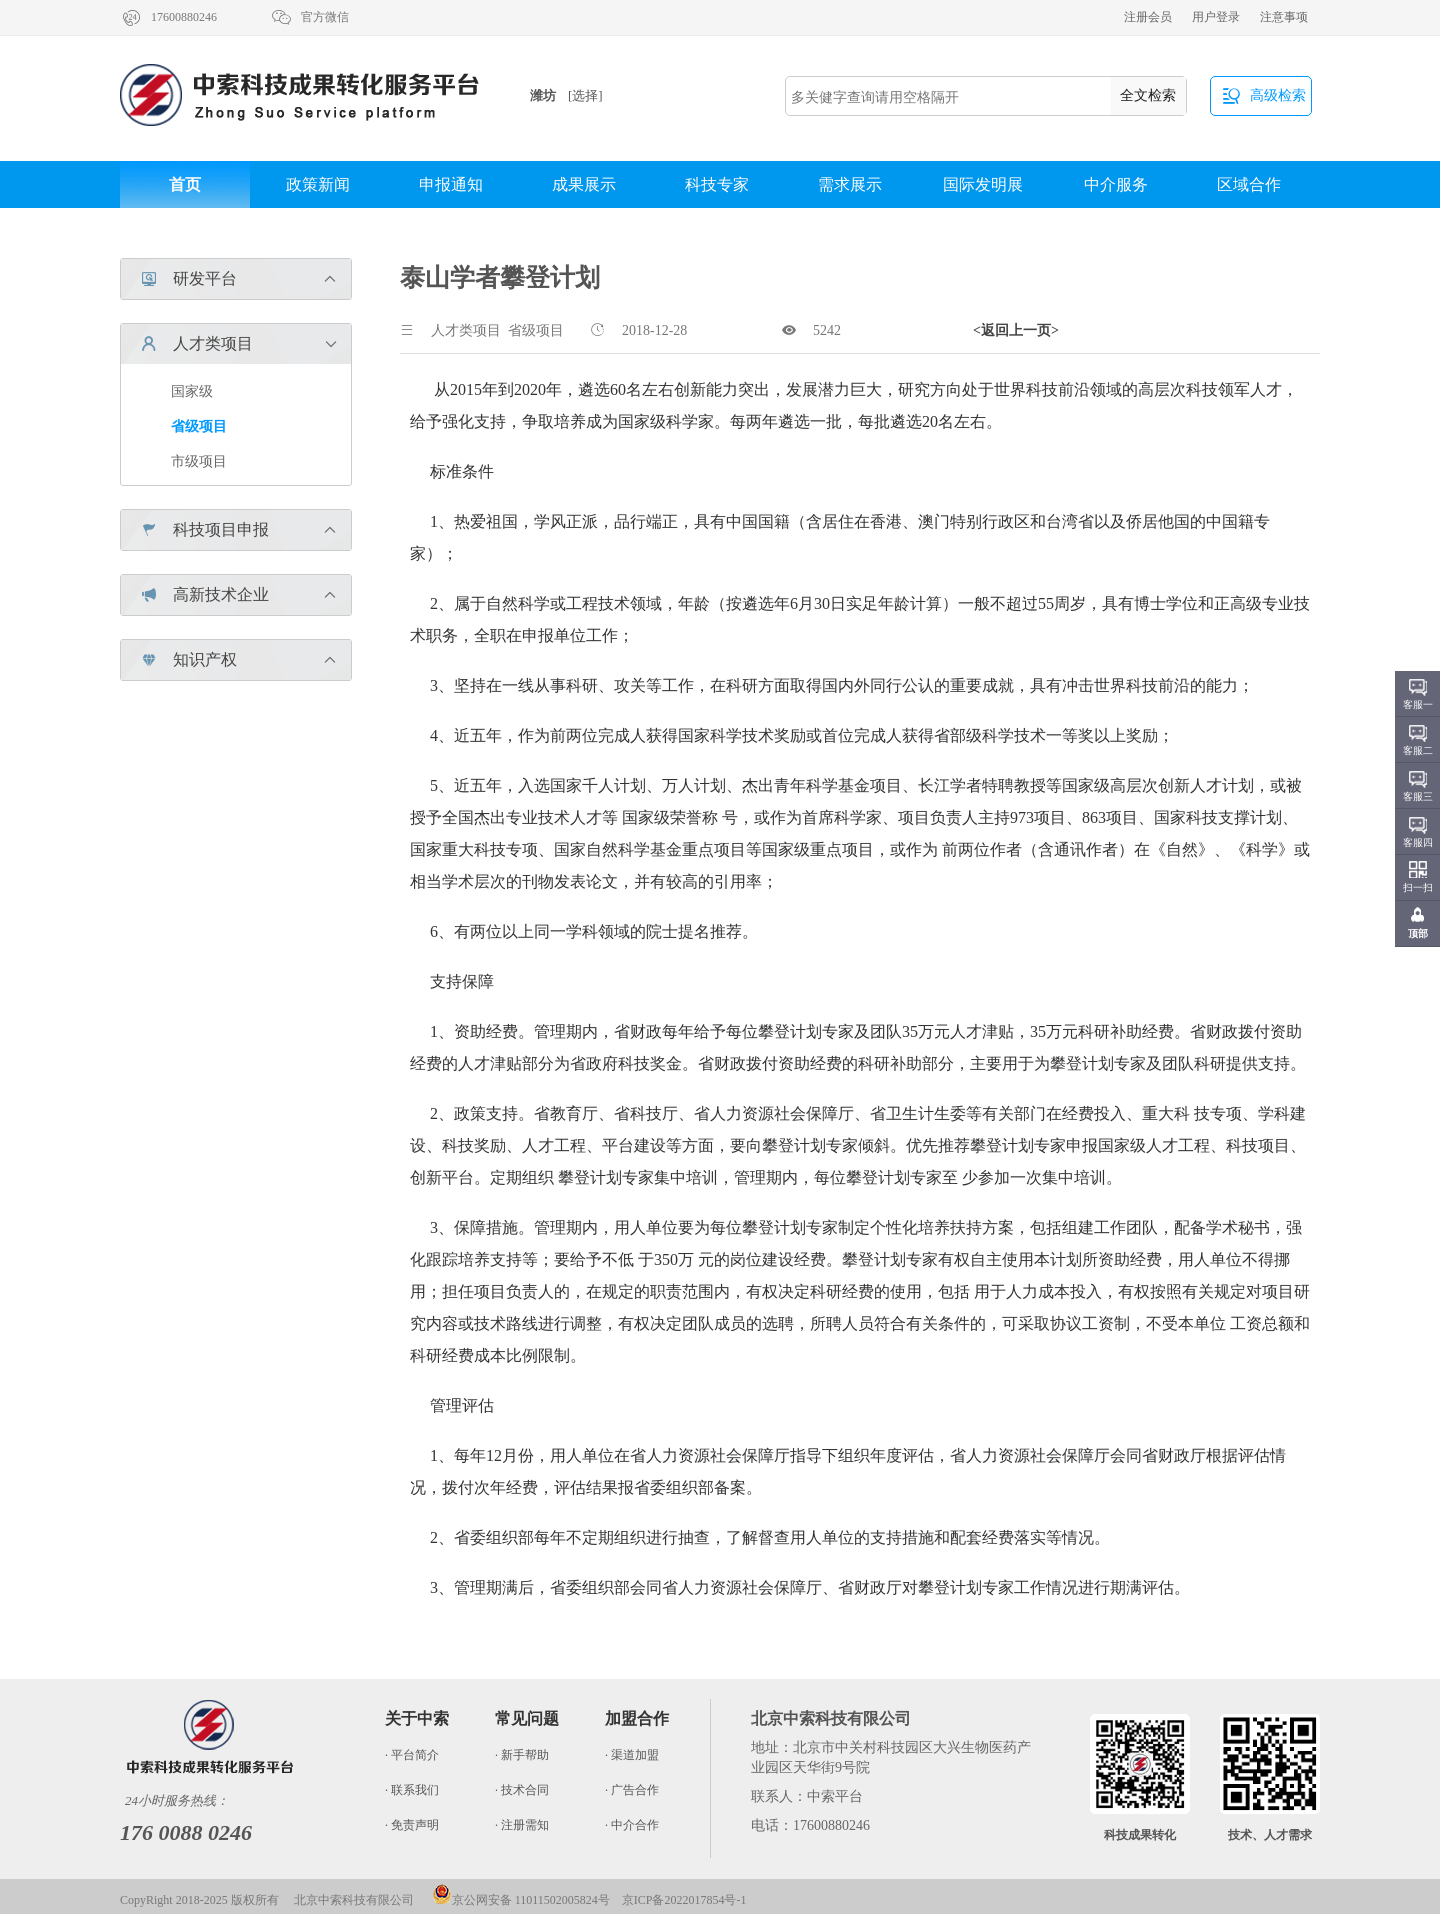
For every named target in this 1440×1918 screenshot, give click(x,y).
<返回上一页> (1016, 330)
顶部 (1418, 933)
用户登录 (1216, 17)
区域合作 (1249, 184)
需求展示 (850, 184)
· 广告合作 (632, 1790)
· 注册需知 (522, 1825)
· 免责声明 (412, 1825)
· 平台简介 (412, 1755)
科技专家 (717, 184)
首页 (185, 184)
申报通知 (451, 184)
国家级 (192, 391)
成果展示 (584, 184)
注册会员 (1148, 17)
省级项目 (199, 426)
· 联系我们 (412, 1790)
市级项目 (199, 461)
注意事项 (1284, 17)
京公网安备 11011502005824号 (521, 1900)
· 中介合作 (632, 1825)
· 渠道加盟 (632, 1755)
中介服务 (1116, 184)
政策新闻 (318, 184)
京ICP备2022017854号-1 (684, 1900)
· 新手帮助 (522, 1755)
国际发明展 (983, 184)
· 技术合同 (522, 1790)
